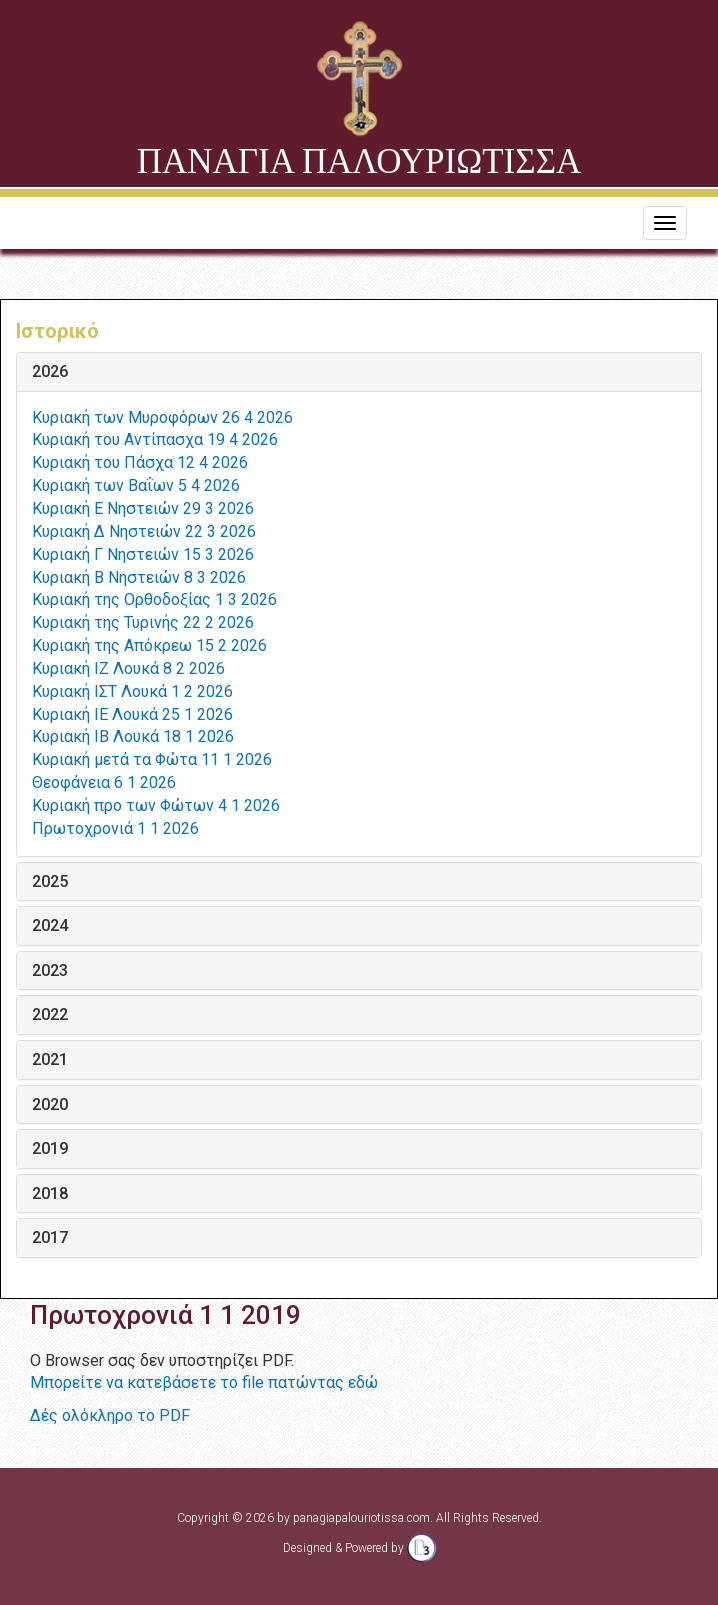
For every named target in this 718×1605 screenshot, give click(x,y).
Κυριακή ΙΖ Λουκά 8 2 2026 (128, 668)
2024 (50, 926)
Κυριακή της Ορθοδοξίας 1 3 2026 (154, 599)
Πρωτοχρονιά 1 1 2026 (115, 828)
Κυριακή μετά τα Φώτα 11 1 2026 (152, 759)
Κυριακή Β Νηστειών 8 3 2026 (139, 577)
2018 (50, 1194)
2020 (50, 1105)
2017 (50, 1238)
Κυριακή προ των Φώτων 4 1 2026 (156, 805)
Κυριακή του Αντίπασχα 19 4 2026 (155, 439)
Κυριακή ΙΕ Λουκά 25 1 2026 (132, 714)
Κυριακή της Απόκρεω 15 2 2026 (149, 645)
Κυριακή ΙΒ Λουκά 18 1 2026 (133, 736)
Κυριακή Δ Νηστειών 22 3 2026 (144, 531)
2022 (50, 1015)
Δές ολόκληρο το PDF (110, 1415)
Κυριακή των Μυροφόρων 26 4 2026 (162, 417)
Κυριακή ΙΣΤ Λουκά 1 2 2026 (132, 691)
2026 (50, 372)
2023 (50, 971)
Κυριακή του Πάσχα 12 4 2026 (140, 462)
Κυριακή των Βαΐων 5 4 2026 (136, 485)
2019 (50, 1149)
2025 (50, 882)
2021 (50, 1060)
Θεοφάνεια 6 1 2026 (104, 782)
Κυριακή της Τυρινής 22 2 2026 (143, 622)
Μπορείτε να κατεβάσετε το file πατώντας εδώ (204, 1382)
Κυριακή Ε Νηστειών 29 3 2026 (143, 508)
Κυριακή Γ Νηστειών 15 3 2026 (143, 554)
